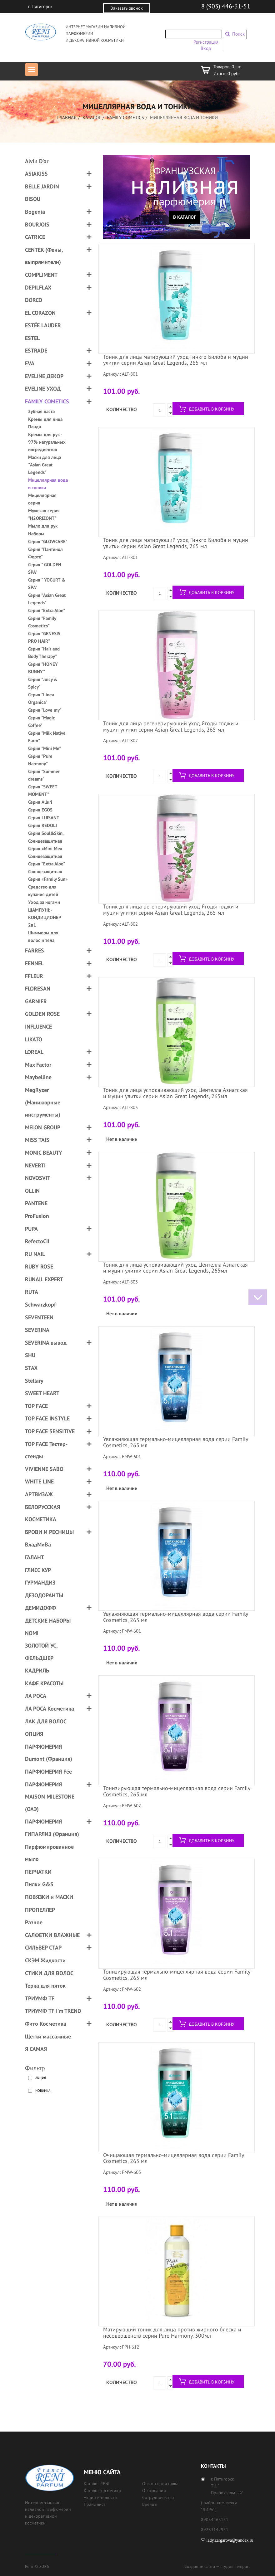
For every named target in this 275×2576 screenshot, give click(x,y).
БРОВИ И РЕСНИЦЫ (49, 1532)
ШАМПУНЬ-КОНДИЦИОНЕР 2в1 (44, 917)
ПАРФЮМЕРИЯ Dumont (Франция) (48, 1753)
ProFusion (37, 1216)
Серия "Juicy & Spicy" (43, 683)
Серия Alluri (40, 802)
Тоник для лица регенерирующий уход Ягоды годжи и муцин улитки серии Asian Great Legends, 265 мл (170, 726)
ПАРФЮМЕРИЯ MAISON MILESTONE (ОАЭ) (49, 1797)
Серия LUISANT (43, 818)
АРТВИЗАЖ (39, 1494)
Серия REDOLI (42, 825)
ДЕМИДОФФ (40, 1607)
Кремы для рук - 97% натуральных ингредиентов (47, 441)
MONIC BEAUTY (43, 1152)
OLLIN (32, 1190)
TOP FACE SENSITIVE (50, 1431)
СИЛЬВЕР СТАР (43, 1947)
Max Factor (38, 1064)
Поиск (238, 34)
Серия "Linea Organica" (41, 698)
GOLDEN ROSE (42, 1013)
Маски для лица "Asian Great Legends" (44, 464)
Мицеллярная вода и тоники (48, 483)
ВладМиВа (38, 1544)
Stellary (34, 1380)
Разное (33, 1922)
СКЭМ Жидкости (45, 1960)
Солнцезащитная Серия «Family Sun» (48, 875)
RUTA (31, 1291)
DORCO (33, 300)
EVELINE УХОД (43, 388)
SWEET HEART (42, 1393)
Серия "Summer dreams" (44, 775)
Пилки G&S (39, 1884)
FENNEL (34, 963)
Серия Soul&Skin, (46, 833)
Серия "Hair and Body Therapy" (44, 652)
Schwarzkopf (40, 1304)
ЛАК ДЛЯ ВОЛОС (46, 1721)
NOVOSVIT (37, 1177)
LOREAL (34, 1051)
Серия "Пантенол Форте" (45, 553)
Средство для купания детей (43, 890)
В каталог (184, 217)
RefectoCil (37, 1241)
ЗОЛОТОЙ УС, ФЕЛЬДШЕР (41, 1652)
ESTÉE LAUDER (43, 325)
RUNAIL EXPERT (44, 1279)
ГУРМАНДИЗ (40, 1582)
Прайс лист (94, 2504)
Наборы (36, 534)
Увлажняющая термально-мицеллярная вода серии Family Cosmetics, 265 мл (175, 1442)
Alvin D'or (36, 161)
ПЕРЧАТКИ (38, 1871)
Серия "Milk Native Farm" (47, 736)
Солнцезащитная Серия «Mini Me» (45, 844)
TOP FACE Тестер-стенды (46, 1450)
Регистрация (205, 42)
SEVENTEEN (39, 1317)
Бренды (149, 2504)
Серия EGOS (40, 810)
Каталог (91, 117)
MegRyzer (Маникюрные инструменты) (42, 1102)
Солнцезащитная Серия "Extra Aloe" (46, 860)
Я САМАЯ (36, 2049)
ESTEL (32, 338)
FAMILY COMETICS (125, 117)
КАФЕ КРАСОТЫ (44, 1683)
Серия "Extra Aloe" (46, 610)
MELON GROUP (42, 1127)
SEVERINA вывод (46, 1342)
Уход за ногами (44, 902)
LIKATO (33, 1039)
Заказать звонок (127, 8)
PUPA (31, 1228)
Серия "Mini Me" (44, 748)
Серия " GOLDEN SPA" (44, 568)
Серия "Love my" (45, 710)
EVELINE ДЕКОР (44, 376)
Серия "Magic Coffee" (41, 721)
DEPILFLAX (38, 287)
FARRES (34, 950)
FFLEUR (34, 976)
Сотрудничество (158, 2497)
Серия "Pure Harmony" (40, 760)
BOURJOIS (37, 224)
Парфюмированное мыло (49, 1853)
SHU (30, 1355)
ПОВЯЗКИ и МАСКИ (49, 1897)
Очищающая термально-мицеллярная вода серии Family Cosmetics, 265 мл (173, 2158)
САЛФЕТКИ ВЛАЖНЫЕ (52, 1935)
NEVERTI (35, 1165)
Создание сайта (199, 2566)
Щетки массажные (48, 2036)
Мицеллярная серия (42, 499)
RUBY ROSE (39, 1266)
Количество (121, 409)
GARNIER (36, 1001)
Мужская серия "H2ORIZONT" (44, 514)
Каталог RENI (96, 2483)
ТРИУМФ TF (39, 1998)
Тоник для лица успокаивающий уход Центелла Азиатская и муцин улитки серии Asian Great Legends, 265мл (175, 1093)
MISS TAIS (37, 1139)
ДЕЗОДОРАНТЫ (44, 1595)
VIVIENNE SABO (44, 1469)
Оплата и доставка (160, 2483)
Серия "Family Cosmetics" (42, 622)
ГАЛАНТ (34, 1557)
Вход (206, 48)
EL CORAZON (40, 312)
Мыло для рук (43, 526)
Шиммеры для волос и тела (43, 936)
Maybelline (38, 1077)
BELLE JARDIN (42, 186)
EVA (29, 363)
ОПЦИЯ (34, 1733)
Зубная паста (41, 411)
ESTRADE (36, 350)
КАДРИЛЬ (37, 1670)
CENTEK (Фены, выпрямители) (44, 256)
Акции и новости (100, 2497)
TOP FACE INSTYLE (47, 1418)
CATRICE (35, 237)
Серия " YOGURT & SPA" (46, 583)
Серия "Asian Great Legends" (47, 599)
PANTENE (36, 1203)
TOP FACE (36, 1406)
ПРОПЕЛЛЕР (40, 1909)
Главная (67, 117)
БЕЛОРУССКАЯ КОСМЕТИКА (42, 1513)
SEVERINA (37, 1329)
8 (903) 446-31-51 (225, 6)
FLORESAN (37, 988)
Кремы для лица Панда (45, 423)
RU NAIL (35, 1254)
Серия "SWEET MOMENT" (42, 790)
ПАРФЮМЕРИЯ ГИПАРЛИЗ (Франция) (52, 1828)
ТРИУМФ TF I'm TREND (53, 2010)
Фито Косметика (45, 2023)
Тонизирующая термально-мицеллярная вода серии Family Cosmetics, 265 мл (176, 1791)
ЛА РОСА (35, 1695)
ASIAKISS (36, 173)
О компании (154, 2490)
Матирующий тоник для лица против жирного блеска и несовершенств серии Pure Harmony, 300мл (172, 2332)
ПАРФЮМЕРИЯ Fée (48, 1771)
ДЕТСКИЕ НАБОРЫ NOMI (48, 1627)
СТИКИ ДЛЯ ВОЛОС (49, 1973)
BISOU (32, 198)
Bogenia (35, 211)
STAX (31, 1367)
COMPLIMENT (41, 274)
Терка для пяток (45, 1985)
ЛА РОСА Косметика (49, 1708)
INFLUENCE (38, 1026)
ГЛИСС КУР (38, 1570)
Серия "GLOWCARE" (48, 541)
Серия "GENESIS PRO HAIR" (44, 637)
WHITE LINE (39, 1481)
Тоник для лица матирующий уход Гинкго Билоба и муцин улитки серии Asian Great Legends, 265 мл (175, 360)
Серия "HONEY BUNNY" (43, 667)
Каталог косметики (102, 2490)
